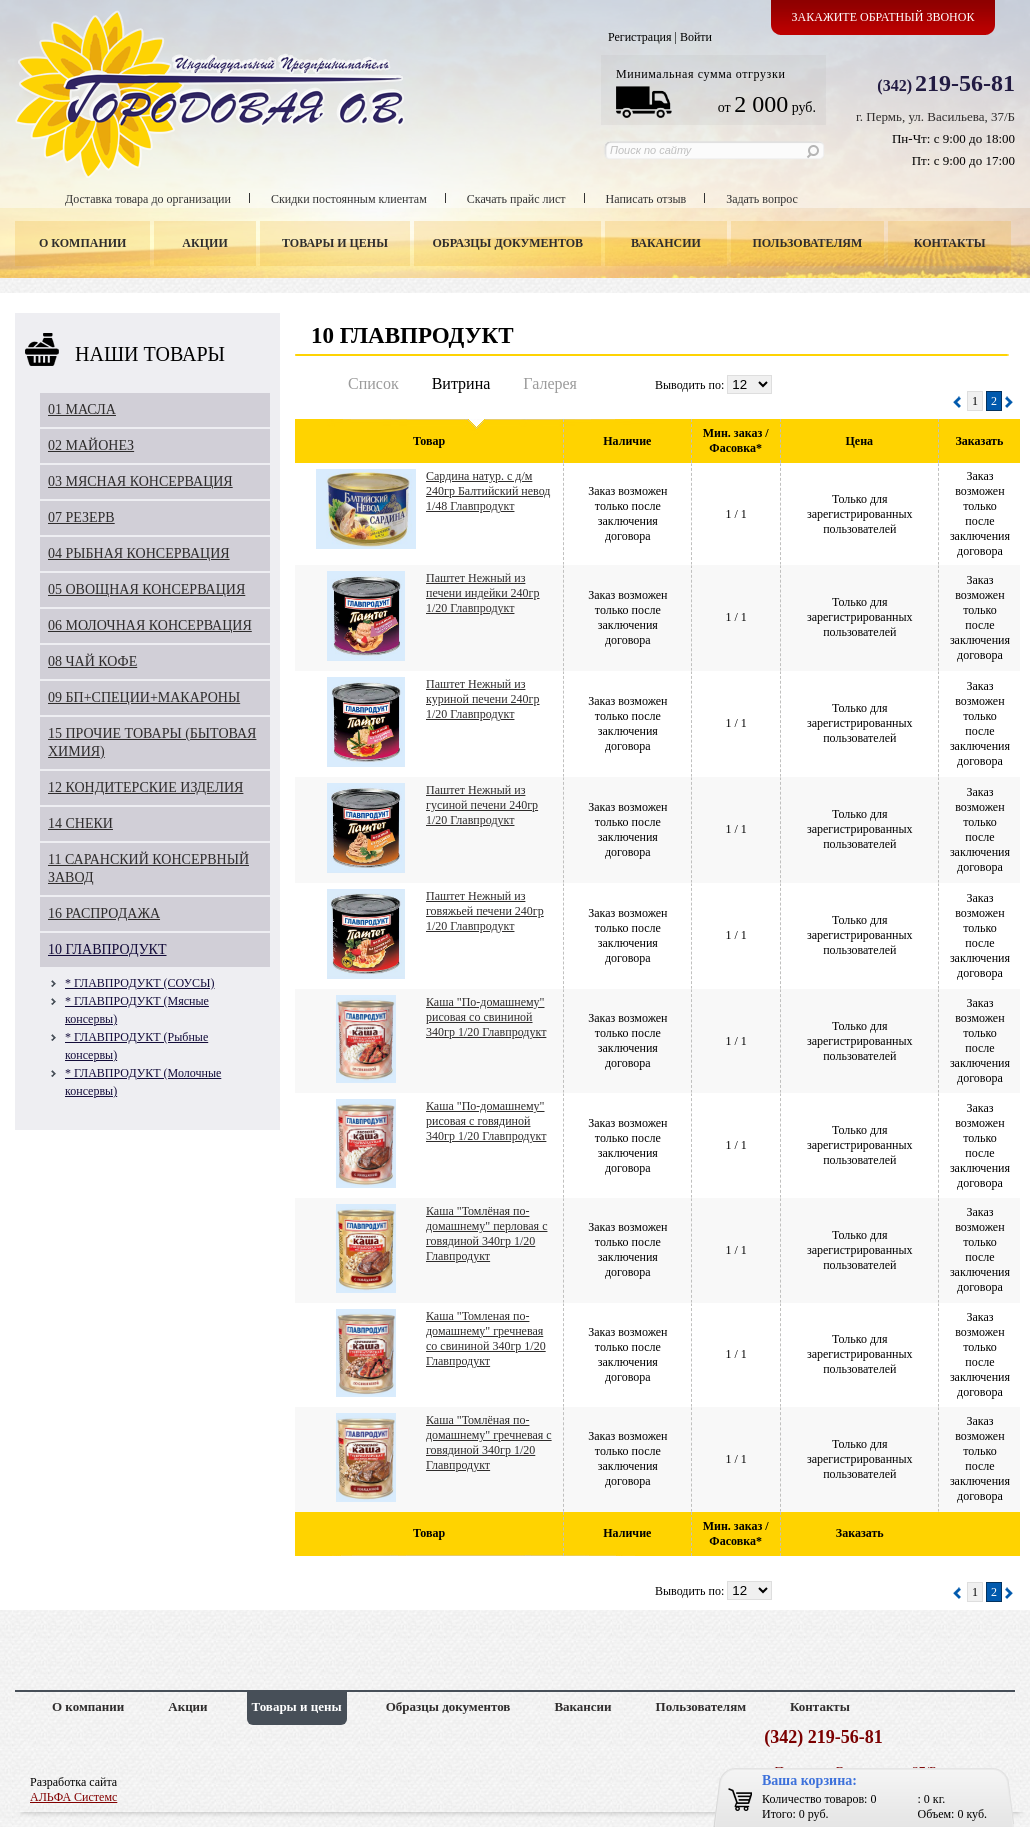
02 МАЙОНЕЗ (91, 445)
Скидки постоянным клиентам (349, 199)
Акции (204, 243)
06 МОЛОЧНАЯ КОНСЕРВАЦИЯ (150, 625)
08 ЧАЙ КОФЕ (92, 661)
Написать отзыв (646, 199)
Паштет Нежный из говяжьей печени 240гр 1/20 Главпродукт (485, 911)
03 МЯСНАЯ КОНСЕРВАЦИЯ (140, 481)
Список (373, 383)
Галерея (550, 383)
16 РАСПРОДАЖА (104, 913)
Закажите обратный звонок (883, 17)
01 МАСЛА (82, 409)
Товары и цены (335, 243)
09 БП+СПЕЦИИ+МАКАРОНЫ (144, 697)
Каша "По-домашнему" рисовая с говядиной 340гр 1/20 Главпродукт (486, 1121)
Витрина (461, 383)
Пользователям (808, 243)
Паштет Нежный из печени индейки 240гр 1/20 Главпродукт (483, 593)
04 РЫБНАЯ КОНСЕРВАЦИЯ (139, 553)
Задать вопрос (762, 199)
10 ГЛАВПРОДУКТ (107, 949)
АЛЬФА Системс (73, 1797)
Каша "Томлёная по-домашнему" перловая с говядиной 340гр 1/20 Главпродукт (486, 1233)
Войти (696, 37)
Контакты (950, 243)
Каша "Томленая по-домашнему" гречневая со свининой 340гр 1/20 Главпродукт (486, 1338)
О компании (82, 243)
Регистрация (640, 37)
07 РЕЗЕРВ (81, 517)
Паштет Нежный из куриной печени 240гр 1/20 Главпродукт (483, 699)
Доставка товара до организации (148, 199)
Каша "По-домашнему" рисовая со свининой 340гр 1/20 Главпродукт (486, 1017)
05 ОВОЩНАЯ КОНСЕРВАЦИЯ (146, 589)
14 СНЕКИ (80, 823)
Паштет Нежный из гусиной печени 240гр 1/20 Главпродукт (482, 805)
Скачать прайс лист (516, 199)
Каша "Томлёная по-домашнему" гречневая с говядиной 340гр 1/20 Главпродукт (489, 1442)
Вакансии (666, 243)
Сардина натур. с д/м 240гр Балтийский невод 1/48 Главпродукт (488, 491)
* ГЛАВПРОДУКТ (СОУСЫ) (140, 983)
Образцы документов (508, 243)
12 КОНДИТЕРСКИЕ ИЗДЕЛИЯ (145, 787)
